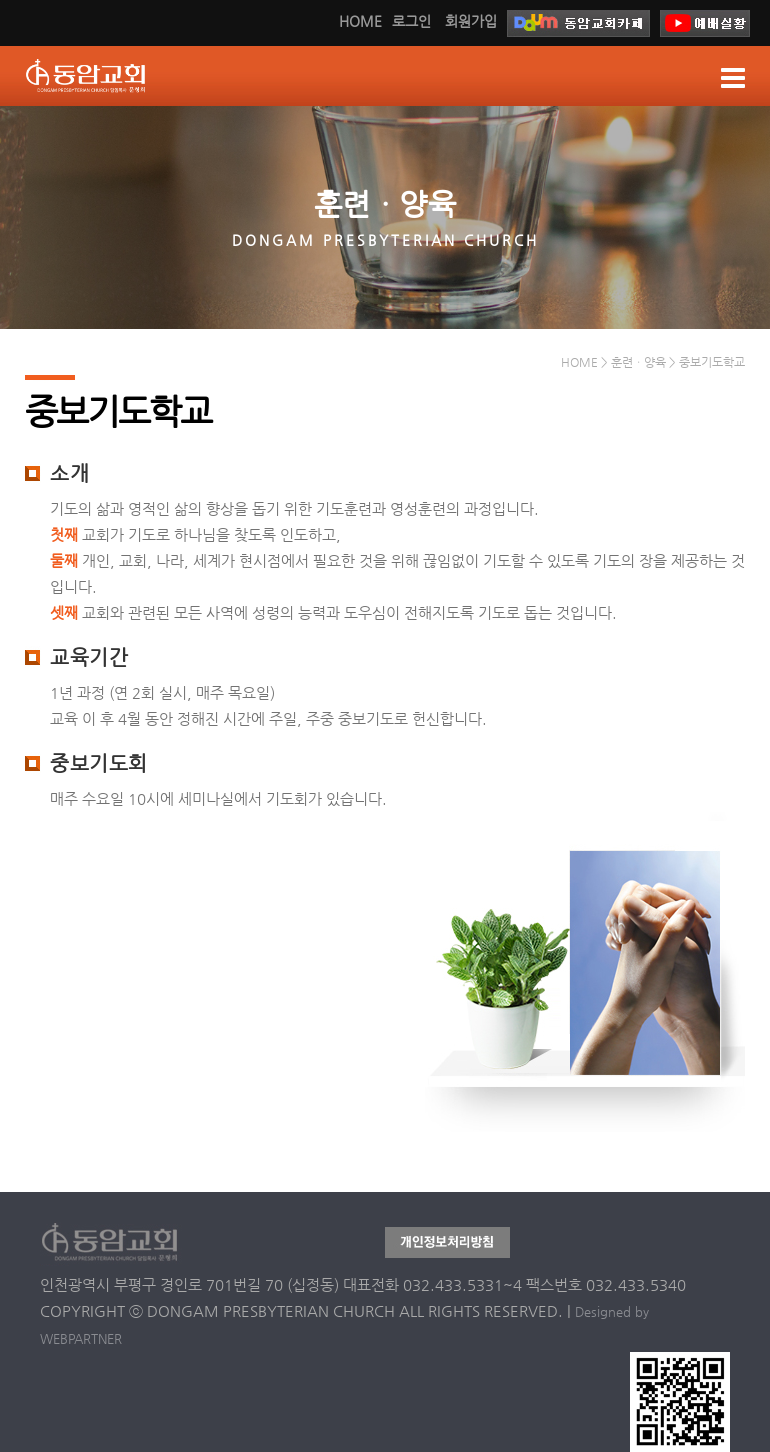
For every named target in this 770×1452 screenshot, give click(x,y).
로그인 (411, 21)
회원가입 (471, 21)
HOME (360, 21)
